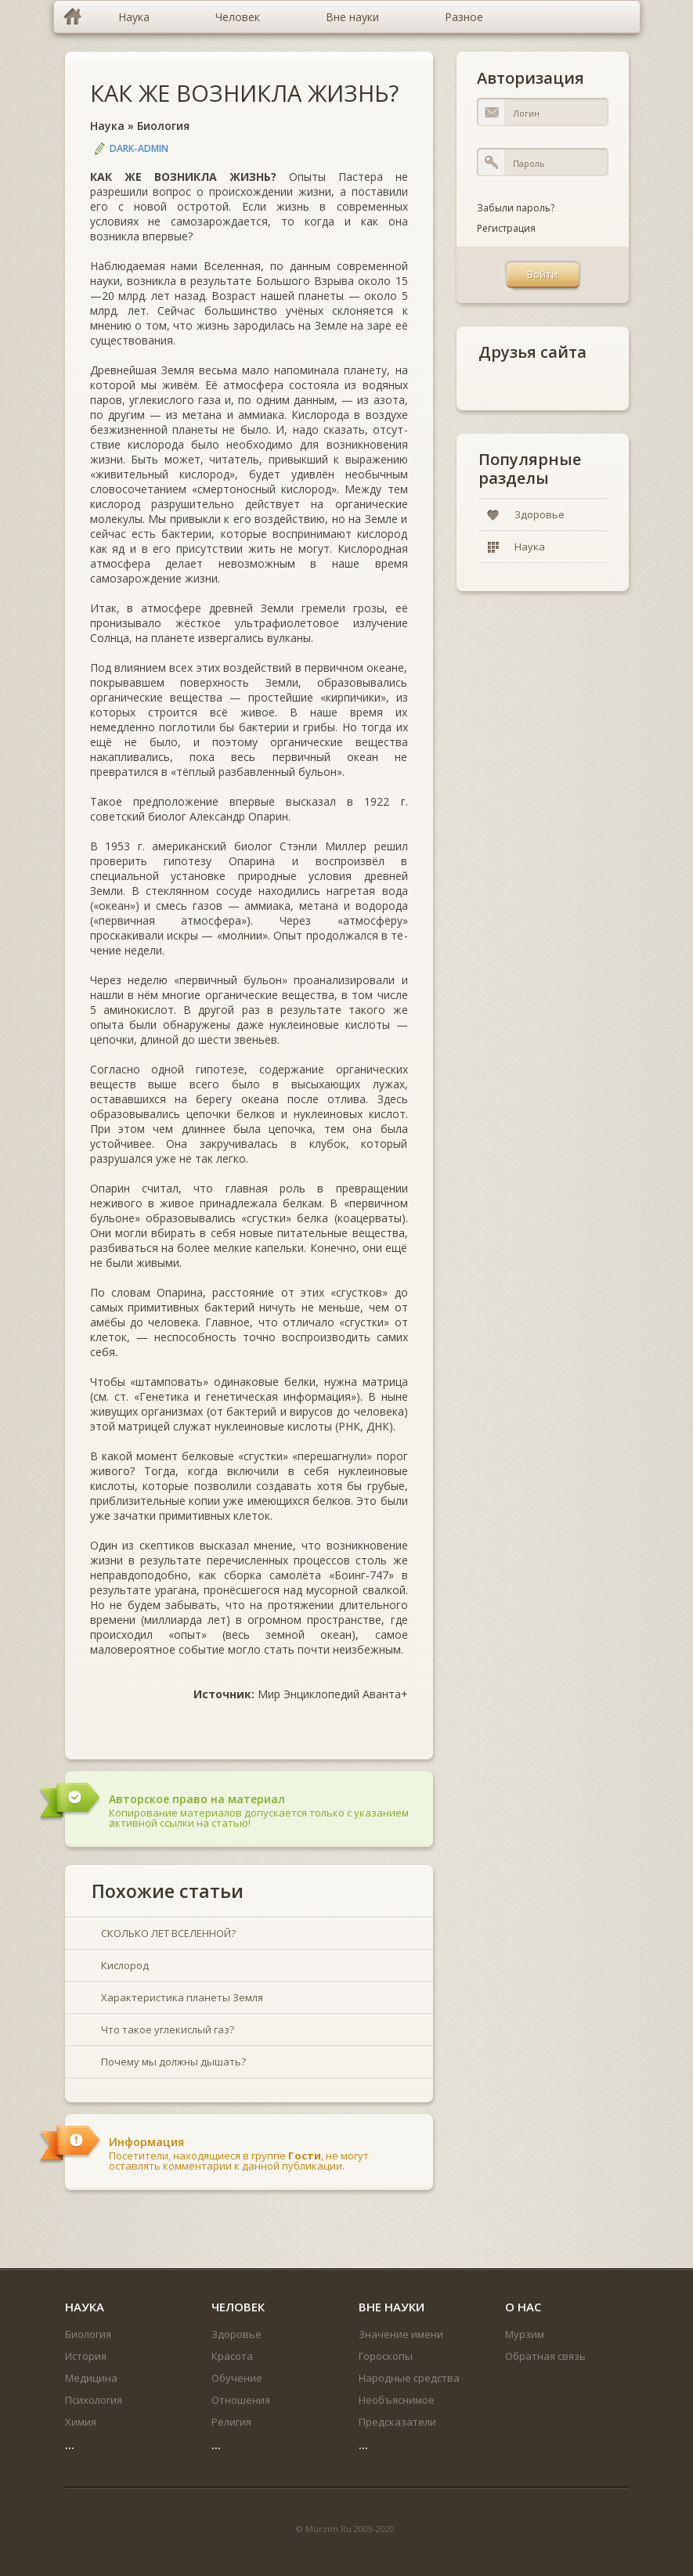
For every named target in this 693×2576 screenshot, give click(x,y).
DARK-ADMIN (139, 148)
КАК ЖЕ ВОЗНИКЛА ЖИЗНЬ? (244, 93)
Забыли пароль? (515, 208)
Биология (163, 125)
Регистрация (506, 228)
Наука (107, 125)
